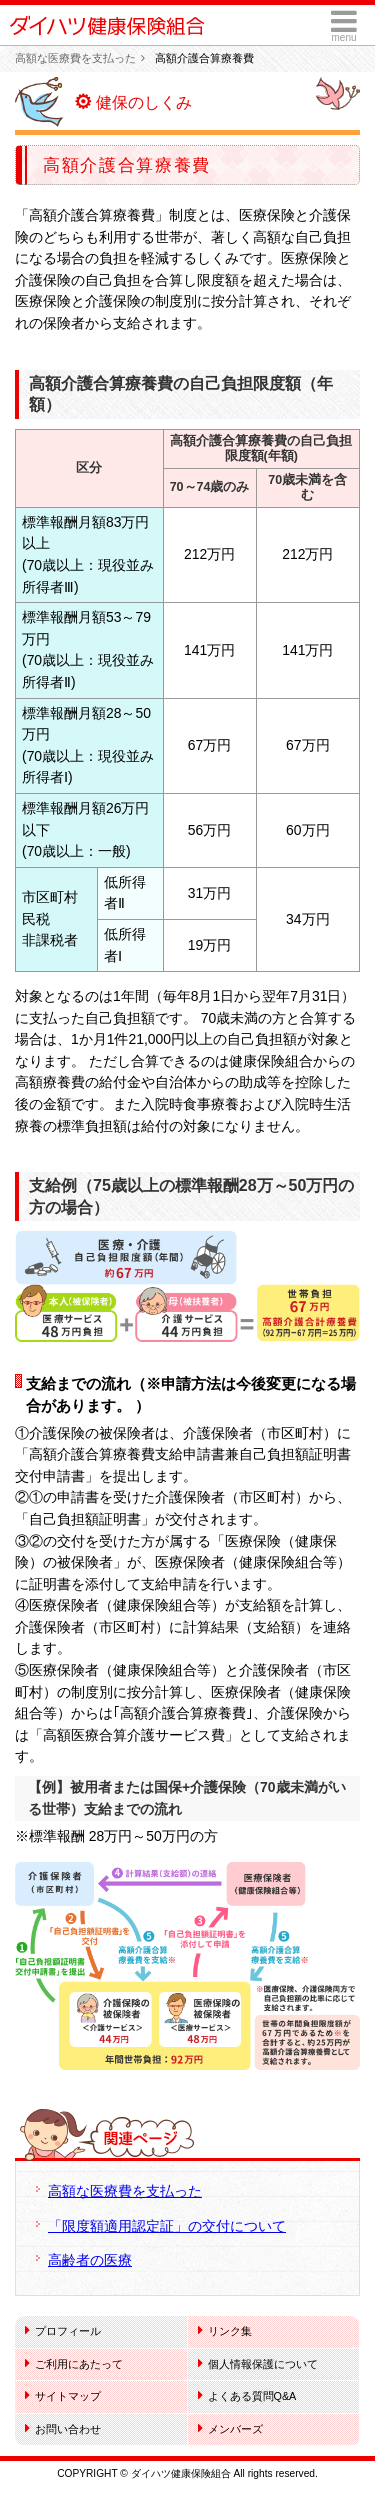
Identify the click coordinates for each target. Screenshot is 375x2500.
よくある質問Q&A (247, 2395)
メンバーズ (230, 2428)
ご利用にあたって (74, 2363)
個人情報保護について (258, 2363)
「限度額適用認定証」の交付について (167, 2226)
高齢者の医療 (90, 2260)
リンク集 (225, 2330)
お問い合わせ (63, 2428)
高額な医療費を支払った (75, 58)
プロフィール (63, 2330)
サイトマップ (63, 2395)
